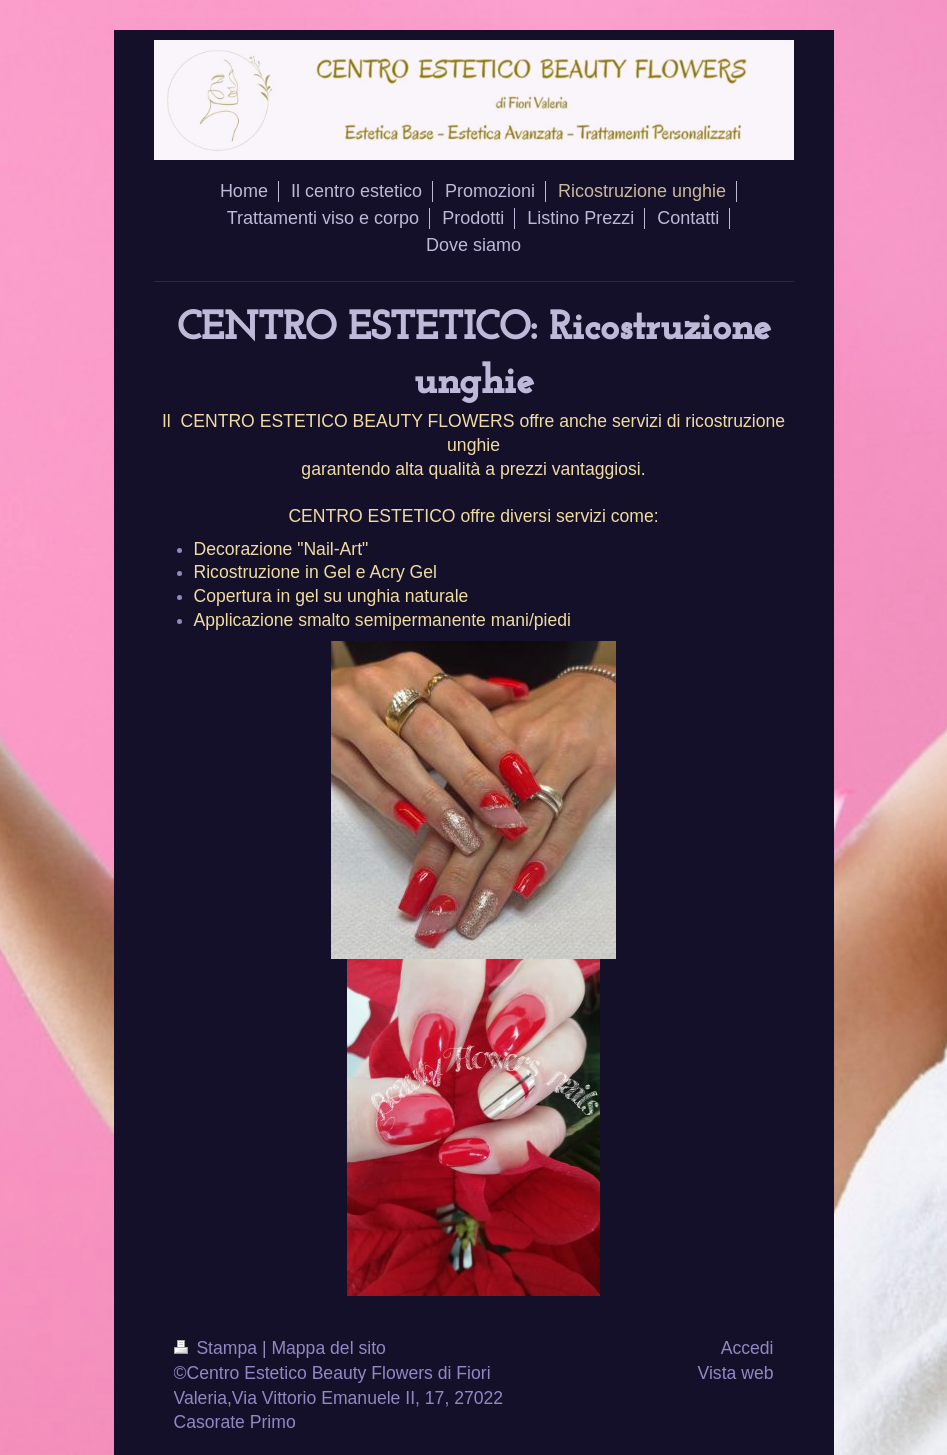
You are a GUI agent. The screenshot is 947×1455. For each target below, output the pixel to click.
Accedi (747, 1348)
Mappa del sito (328, 1348)
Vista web (736, 1373)
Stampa (218, 1348)
